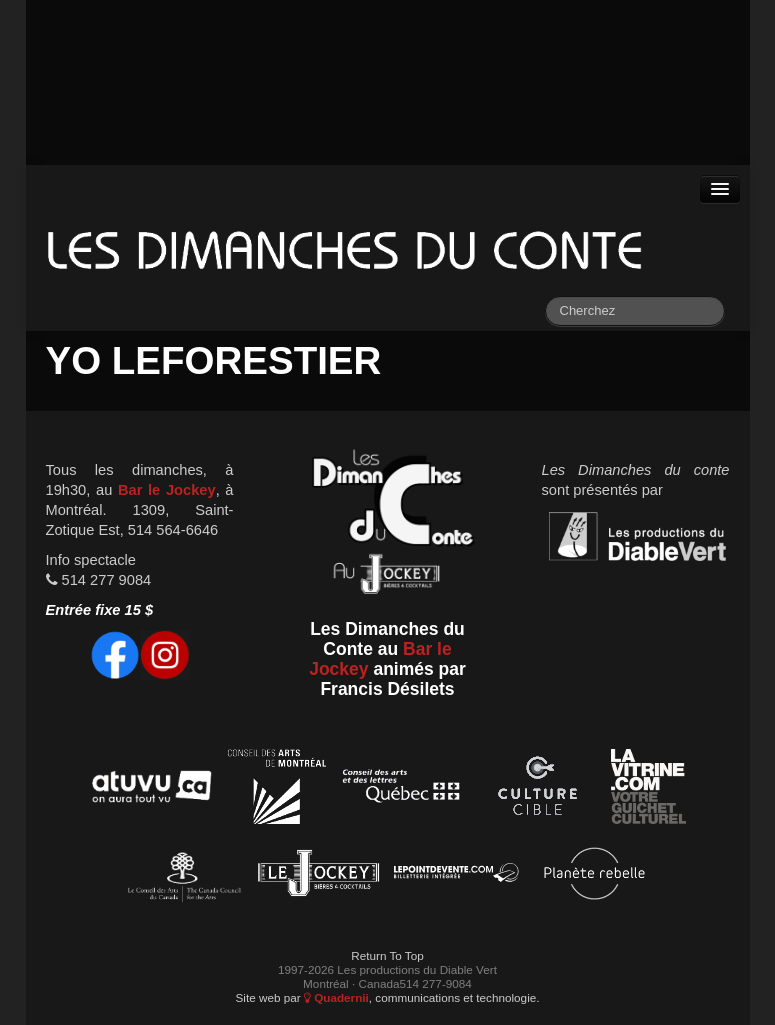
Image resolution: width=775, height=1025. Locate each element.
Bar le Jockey (167, 490)
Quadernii (336, 997)
